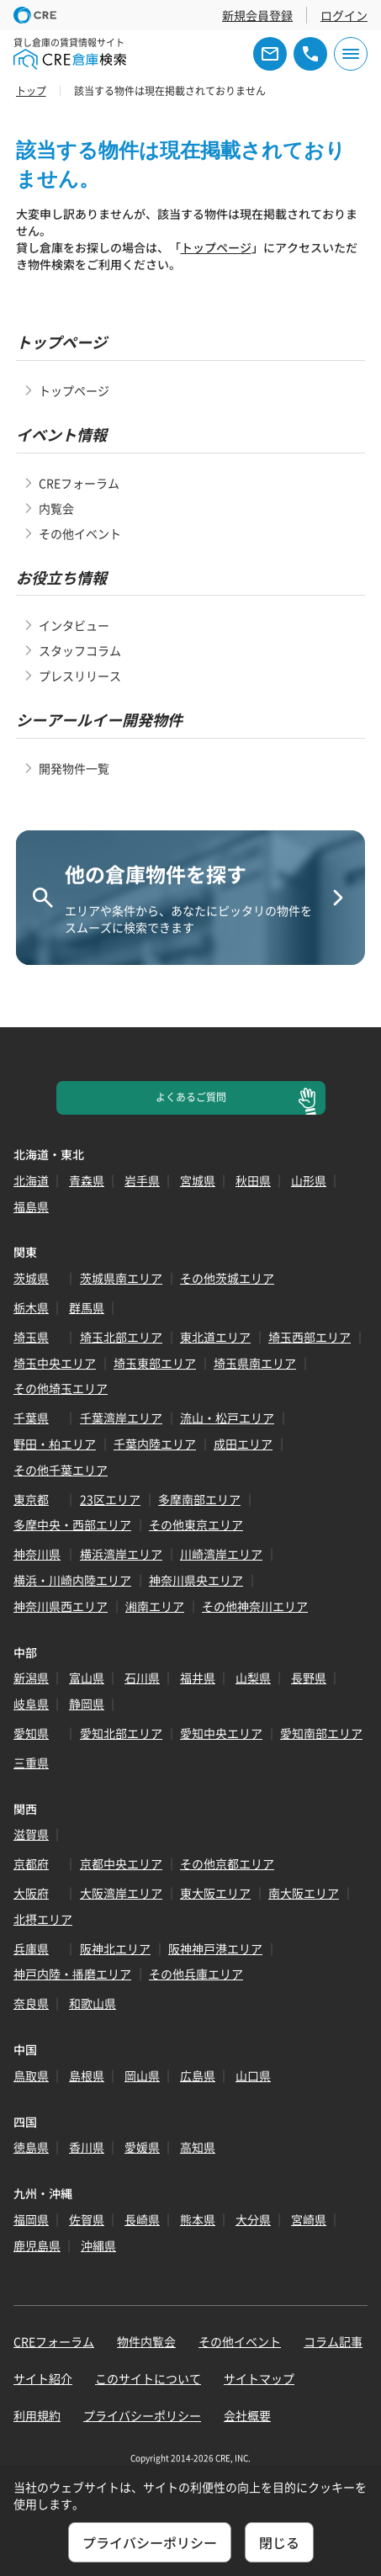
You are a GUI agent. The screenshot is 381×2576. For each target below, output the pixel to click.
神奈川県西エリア (60, 1606)
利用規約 (37, 2415)
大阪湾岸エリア (121, 1892)
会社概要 (247, 2415)
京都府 (31, 1863)
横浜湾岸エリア (121, 1553)
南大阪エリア (303, 1892)
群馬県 (86, 1307)
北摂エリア (42, 1919)
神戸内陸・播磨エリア (72, 1973)
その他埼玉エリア (60, 1388)
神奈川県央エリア (196, 1580)
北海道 (31, 1180)
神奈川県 (37, 1553)
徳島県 (31, 2147)
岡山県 (142, 2075)
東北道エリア (215, 1336)
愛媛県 (142, 2147)
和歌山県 (92, 2003)
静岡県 (86, 1703)
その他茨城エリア (227, 1277)
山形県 (308, 1180)
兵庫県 (31, 1948)
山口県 (253, 2075)
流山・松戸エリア (227, 1417)
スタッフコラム (80, 650)
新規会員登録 (257, 15)
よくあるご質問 (191, 1097)
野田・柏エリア (54, 1443)
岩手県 (142, 1180)
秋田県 (253, 1180)
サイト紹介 (42, 2378)
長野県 (308, 1677)
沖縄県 (98, 2245)
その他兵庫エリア (196, 1973)
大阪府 (31, 1892)
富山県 (86, 1677)
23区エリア (110, 1499)
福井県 (197, 1677)
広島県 (197, 2075)
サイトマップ (259, 2378)
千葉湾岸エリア (121, 1417)
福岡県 (31, 2219)
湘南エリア (154, 1606)
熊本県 (197, 2219)
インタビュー (74, 625)
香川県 (86, 2147)
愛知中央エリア (221, 1733)
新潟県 (31, 1677)
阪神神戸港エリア (215, 1948)
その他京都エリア (227, 1863)
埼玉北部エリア (121, 1336)
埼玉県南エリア (255, 1362)
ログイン (344, 15)
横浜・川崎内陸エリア (72, 1580)
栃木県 (31, 1307)
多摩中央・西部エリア (72, 1524)
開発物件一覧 (74, 768)
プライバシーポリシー (142, 2415)
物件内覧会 (146, 2341)
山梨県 (253, 1677)
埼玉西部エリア (309, 1336)
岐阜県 (31, 1703)
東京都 (31, 1499)
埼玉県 (31, 1336)
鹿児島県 (37, 2245)
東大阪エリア (215, 1892)
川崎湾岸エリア (221, 1553)
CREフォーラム (79, 482)
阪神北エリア (115, 1948)
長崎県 (142, 2219)
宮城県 (197, 1180)
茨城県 (31, 1277)
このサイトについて (148, 2378)
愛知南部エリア (321, 1733)
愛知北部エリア (121, 1733)
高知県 (197, 2147)
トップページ (216, 247)
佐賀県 (86, 2219)
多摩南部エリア (199, 1499)
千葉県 (31, 1417)
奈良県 (31, 2003)
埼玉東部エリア (155, 1362)
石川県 (142, 1677)
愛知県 (31, 1733)
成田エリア (243, 1443)
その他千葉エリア (60, 1469)
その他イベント (80, 533)
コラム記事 (333, 2341)
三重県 (31, 1762)
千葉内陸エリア (155, 1443)
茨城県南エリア (121, 1277)
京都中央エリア (121, 1863)
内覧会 (56, 508)
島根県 (86, 2075)
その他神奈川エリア (255, 1606)
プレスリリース (80, 675)
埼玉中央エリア (54, 1362)
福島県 (31, 1206)
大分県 (253, 2219)
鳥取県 (31, 2075)
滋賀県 (31, 1834)
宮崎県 (308, 2219)
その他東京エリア (196, 1524)
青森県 (86, 1180)
